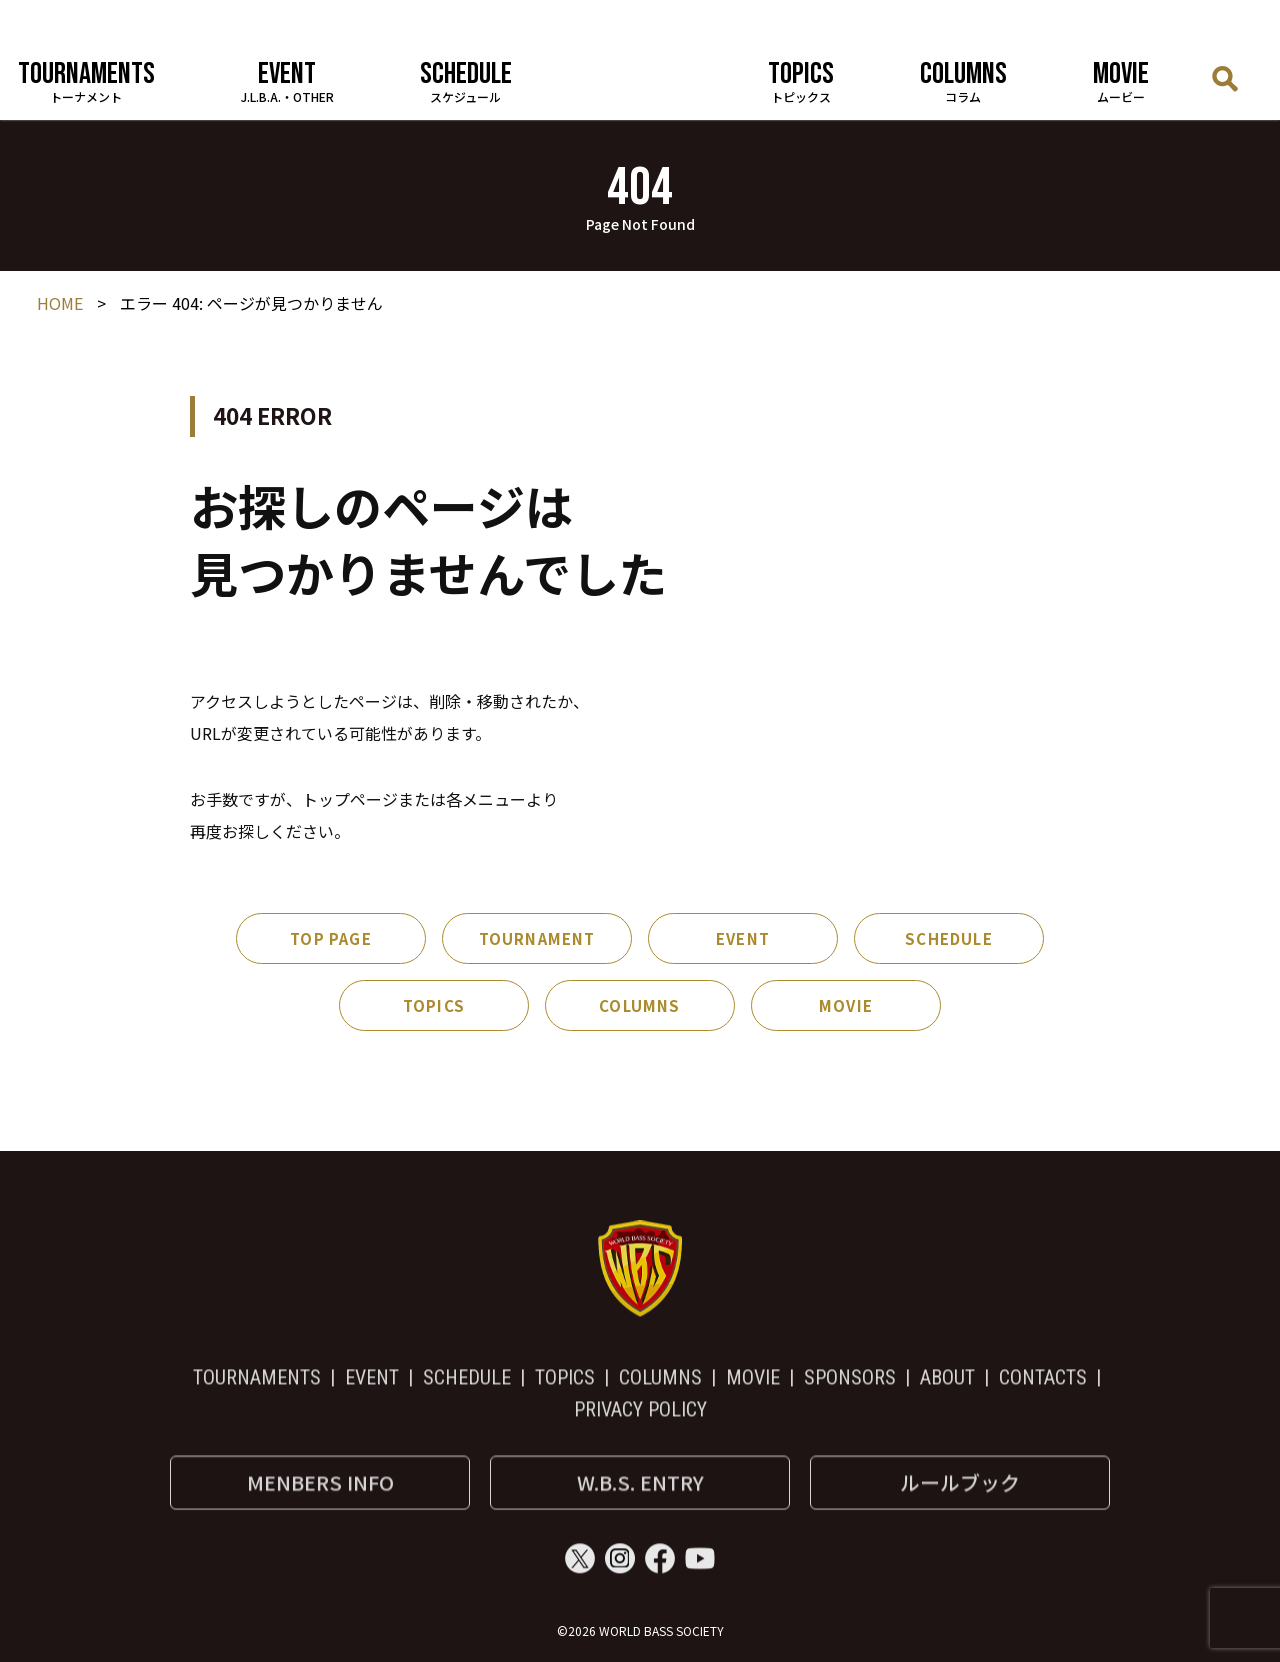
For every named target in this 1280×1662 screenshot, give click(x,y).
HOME (60, 304)
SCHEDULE (949, 939)
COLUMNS (639, 1006)
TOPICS (434, 1006)
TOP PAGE (331, 939)
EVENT (743, 939)
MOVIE (846, 1006)
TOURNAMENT (537, 939)
